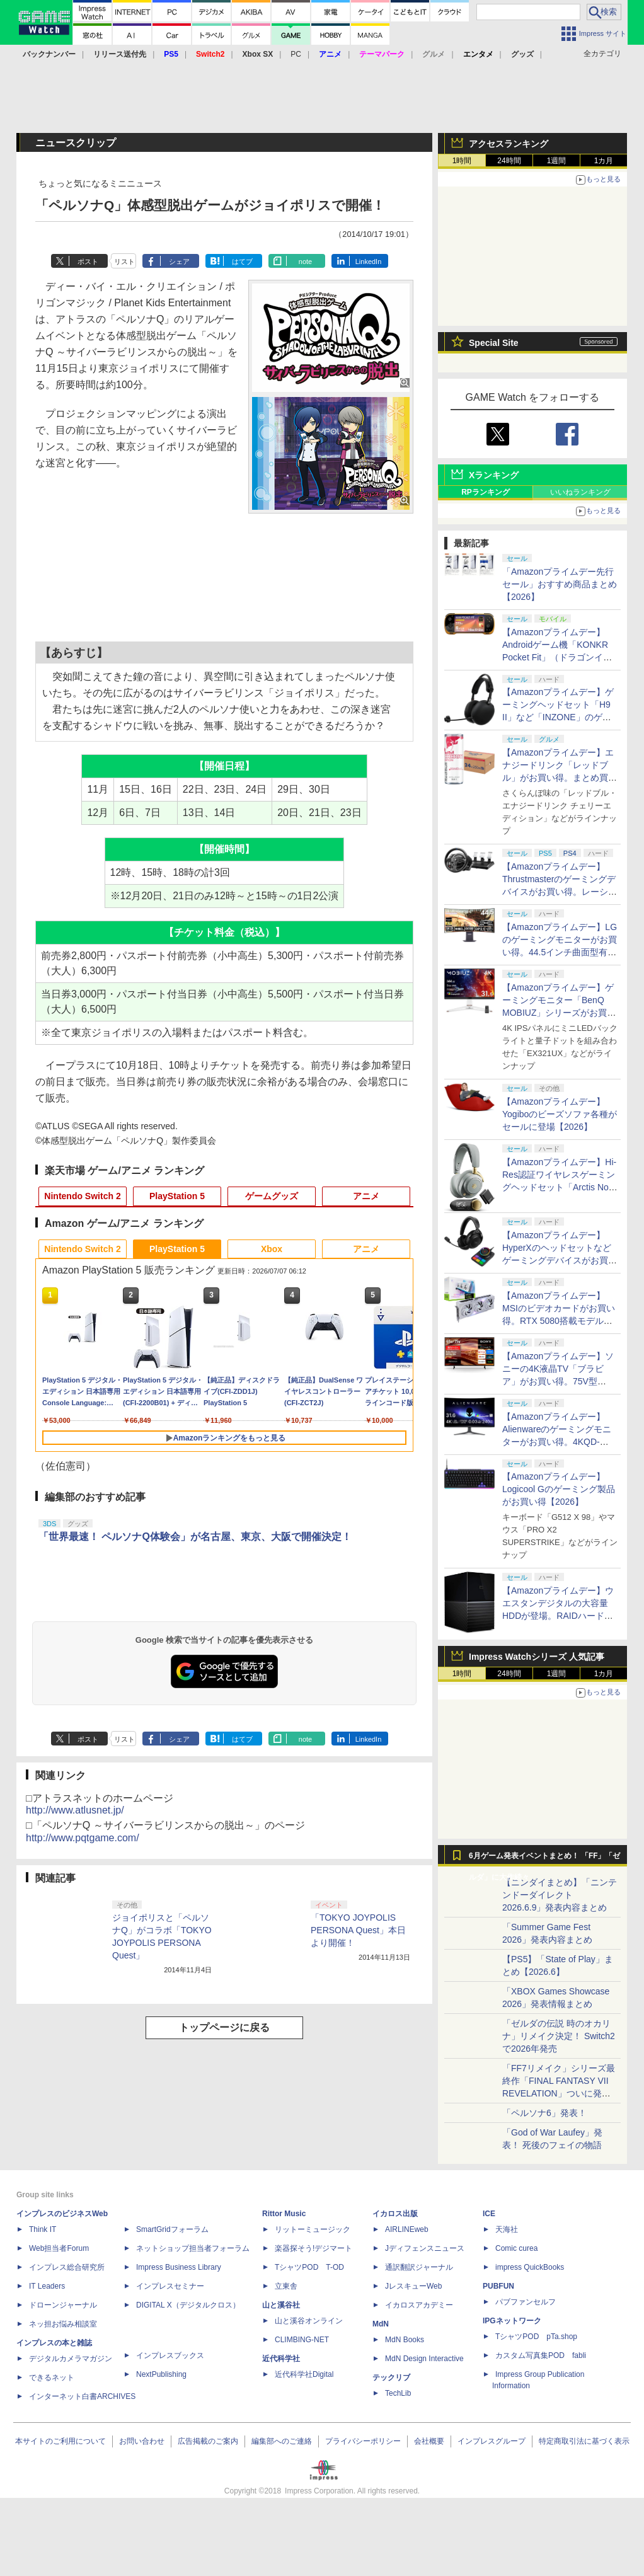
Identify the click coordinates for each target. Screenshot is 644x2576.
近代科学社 (281, 2358)
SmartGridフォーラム (172, 2229)
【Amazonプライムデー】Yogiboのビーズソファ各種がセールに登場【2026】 (559, 1114)
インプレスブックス (170, 2355)
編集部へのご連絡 (281, 2441)
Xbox (271, 1249)
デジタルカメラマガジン (70, 2358)
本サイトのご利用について (60, 2441)
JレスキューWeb (413, 2286)
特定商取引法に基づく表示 (584, 2441)
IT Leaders (47, 2286)
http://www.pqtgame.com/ (82, 1837)
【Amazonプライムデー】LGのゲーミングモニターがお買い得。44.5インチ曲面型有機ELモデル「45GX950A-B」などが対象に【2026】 (560, 952)
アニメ (366, 1196)
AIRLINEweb (406, 2229)
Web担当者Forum (59, 2248)
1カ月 (604, 160)
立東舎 (286, 2286)
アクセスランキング (508, 144)
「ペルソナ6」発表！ (544, 2113)
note (305, 261)
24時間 (508, 160)
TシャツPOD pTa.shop (536, 2336)
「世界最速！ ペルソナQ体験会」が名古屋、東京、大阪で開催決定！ (195, 1536)
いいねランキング (580, 492)
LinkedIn (368, 261)
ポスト (88, 261)
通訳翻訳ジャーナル (419, 2267)
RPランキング (485, 492)
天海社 (506, 2229)
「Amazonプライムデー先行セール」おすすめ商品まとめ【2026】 (559, 584)
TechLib (398, 2393)
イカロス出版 (395, 2213)
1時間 (462, 160)
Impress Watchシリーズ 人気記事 (536, 1657)
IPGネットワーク (512, 2320)
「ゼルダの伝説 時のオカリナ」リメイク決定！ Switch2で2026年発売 (558, 2036)
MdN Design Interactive (424, 2358)
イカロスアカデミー (419, 2305)
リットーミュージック (312, 2229)
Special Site (494, 343)
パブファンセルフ (525, 2301)
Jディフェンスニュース (424, 2248)
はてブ (242, 261)
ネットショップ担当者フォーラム (193, 2248)
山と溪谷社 (281, 2305)
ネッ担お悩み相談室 (63, 2324)
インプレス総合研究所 (67, 2267)
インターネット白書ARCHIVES (82, 2396)
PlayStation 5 (177, 1196)
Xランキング (494, 475)
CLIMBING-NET (302, 2339)
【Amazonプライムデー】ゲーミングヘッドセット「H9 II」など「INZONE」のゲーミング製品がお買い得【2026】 (558, 717)
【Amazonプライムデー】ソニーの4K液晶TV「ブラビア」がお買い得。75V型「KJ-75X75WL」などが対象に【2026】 (559, 1381)
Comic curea (516, 2248)
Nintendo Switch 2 (82, 1196)
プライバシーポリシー (363, 2441)
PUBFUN (498, 2286)
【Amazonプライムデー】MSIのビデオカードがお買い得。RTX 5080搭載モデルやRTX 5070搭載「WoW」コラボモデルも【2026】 (559, 1321)
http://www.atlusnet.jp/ (75, 1810)
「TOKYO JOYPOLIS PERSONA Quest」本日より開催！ (358, 1930)
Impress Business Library (178, 2267)
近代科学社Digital (304, 2374)
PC (295, 54)
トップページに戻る (224, 2027)
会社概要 (429, 2441)
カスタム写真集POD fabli (540, 2355)
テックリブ (391, 2377)
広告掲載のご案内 (208, 2441)
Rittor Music (284, 2213)
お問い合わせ (141, 2441)
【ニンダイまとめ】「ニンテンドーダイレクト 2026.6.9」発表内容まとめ (559, 1894)
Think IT (42, 2229)
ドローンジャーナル (63, 2305)
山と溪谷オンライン (309, 2320)
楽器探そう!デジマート (313, 2248)
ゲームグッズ (271, 1196)
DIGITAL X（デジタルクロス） (188, 2305)
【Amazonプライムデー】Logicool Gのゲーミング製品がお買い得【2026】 (558, 1489)
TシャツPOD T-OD (309, 2267)
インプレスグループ (491, 2441)
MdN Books (404, 2339)
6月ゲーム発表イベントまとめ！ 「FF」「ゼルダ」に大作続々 (544, 1858)
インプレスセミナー (170, 2286)
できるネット (51, 2377)
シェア (179, 261)
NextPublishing (161, 2374)
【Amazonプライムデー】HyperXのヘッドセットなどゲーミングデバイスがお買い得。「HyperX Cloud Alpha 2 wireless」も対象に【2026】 (559, 1260)
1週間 (556, 160)
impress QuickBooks (529, 2267)
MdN (380, 2324)
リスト (124, 261)
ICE (489, 2213)
